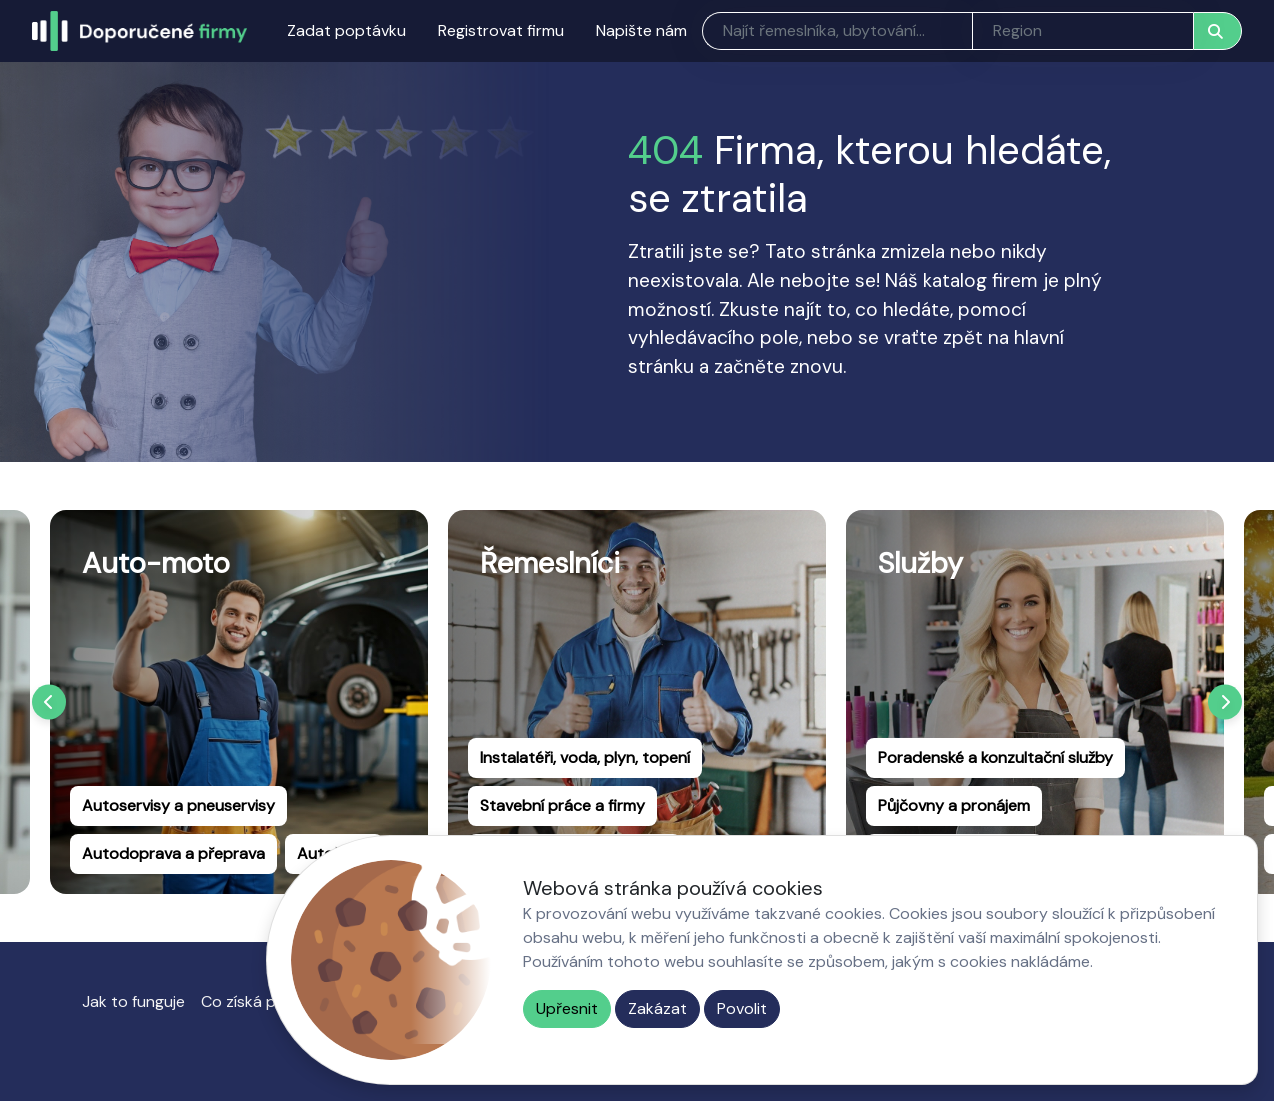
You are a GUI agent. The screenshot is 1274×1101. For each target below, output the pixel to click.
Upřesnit (567, 1008)
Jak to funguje (133, 1001)
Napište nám (641, 30)
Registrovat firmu (501, 30)
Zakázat (657, 1008)
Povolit (742, 1008)
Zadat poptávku (346, 30)
